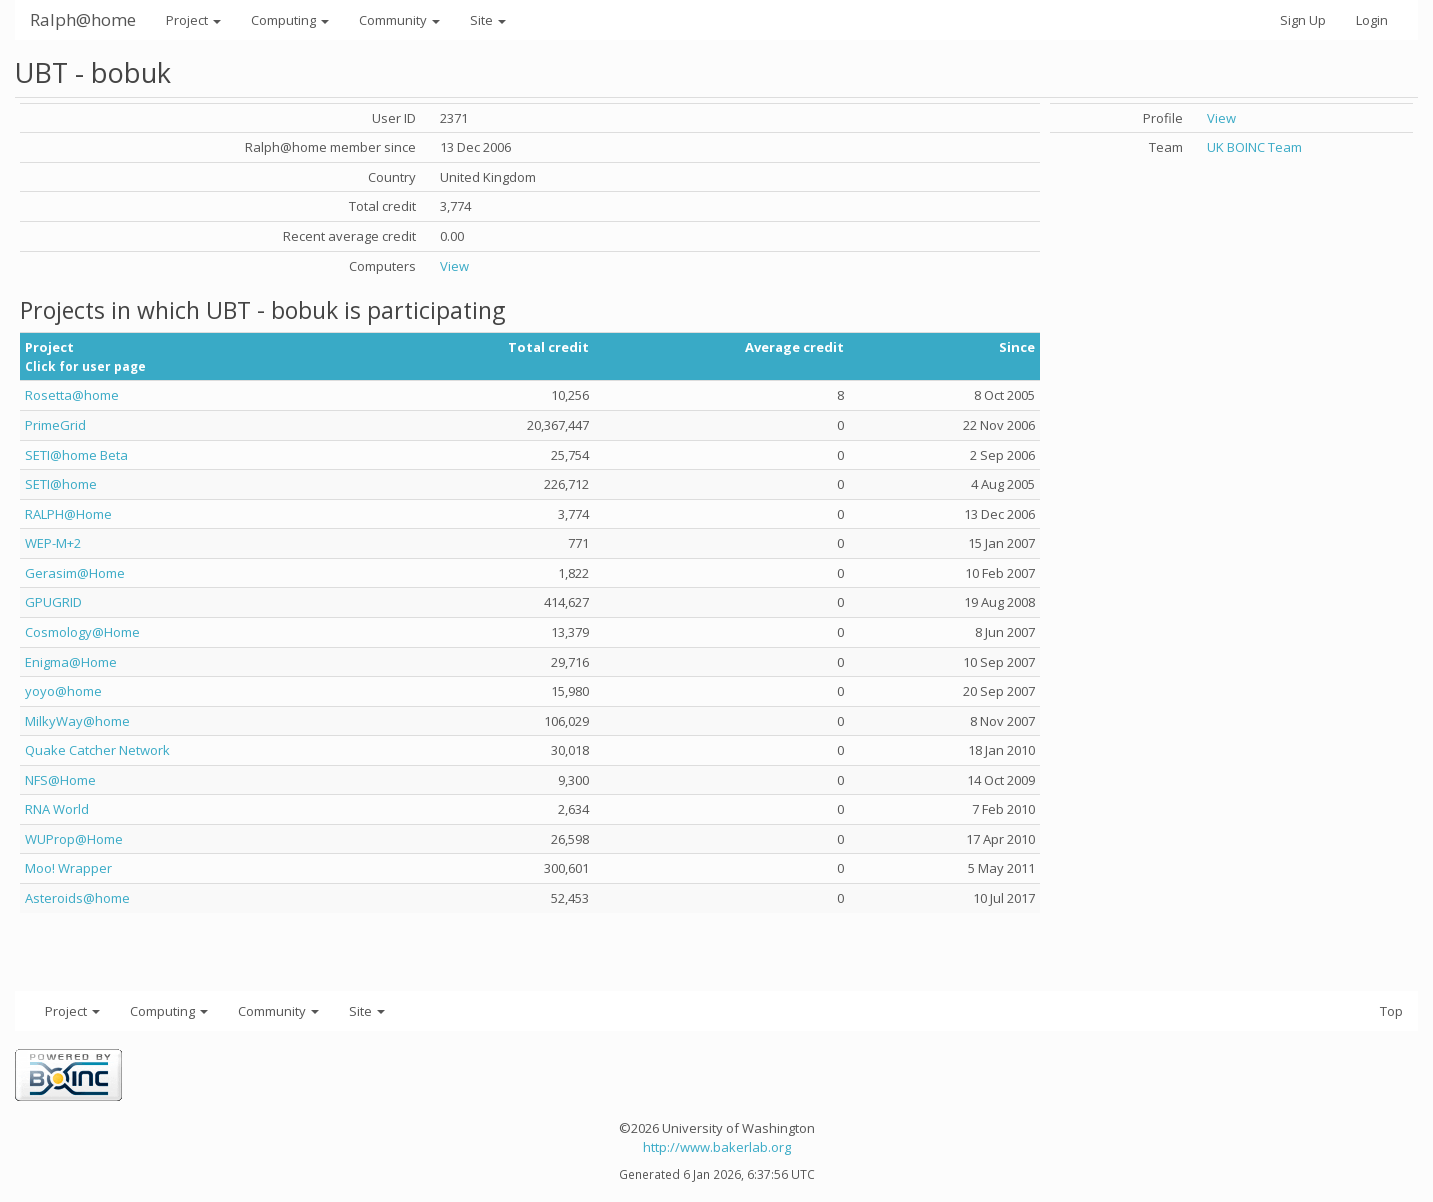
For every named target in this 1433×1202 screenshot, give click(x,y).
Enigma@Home (71, 662)
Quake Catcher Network (97, 750)
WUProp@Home (74, 839)
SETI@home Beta (76, 455)
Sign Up (1303, 20)
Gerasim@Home (75, 573)
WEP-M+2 (53, 543)
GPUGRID (53, 602)
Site (488, 20)
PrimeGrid (55, 425)
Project (193, 20)
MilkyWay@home (77, 721)
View (454, 266)
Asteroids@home (77, 898)
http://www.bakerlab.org (717, 1147)
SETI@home (61, 484)
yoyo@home (63, 691)
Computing (290, 20)
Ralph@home (83, 19)
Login (1372, 20)
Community (399, 20)
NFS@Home (60, 780)
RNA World (57, 809)
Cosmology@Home (82, 632)
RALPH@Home (68, 514)
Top (1391, 1011)
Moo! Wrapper (68, 868)
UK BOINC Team (1254, 147)
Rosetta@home (72, 395)
